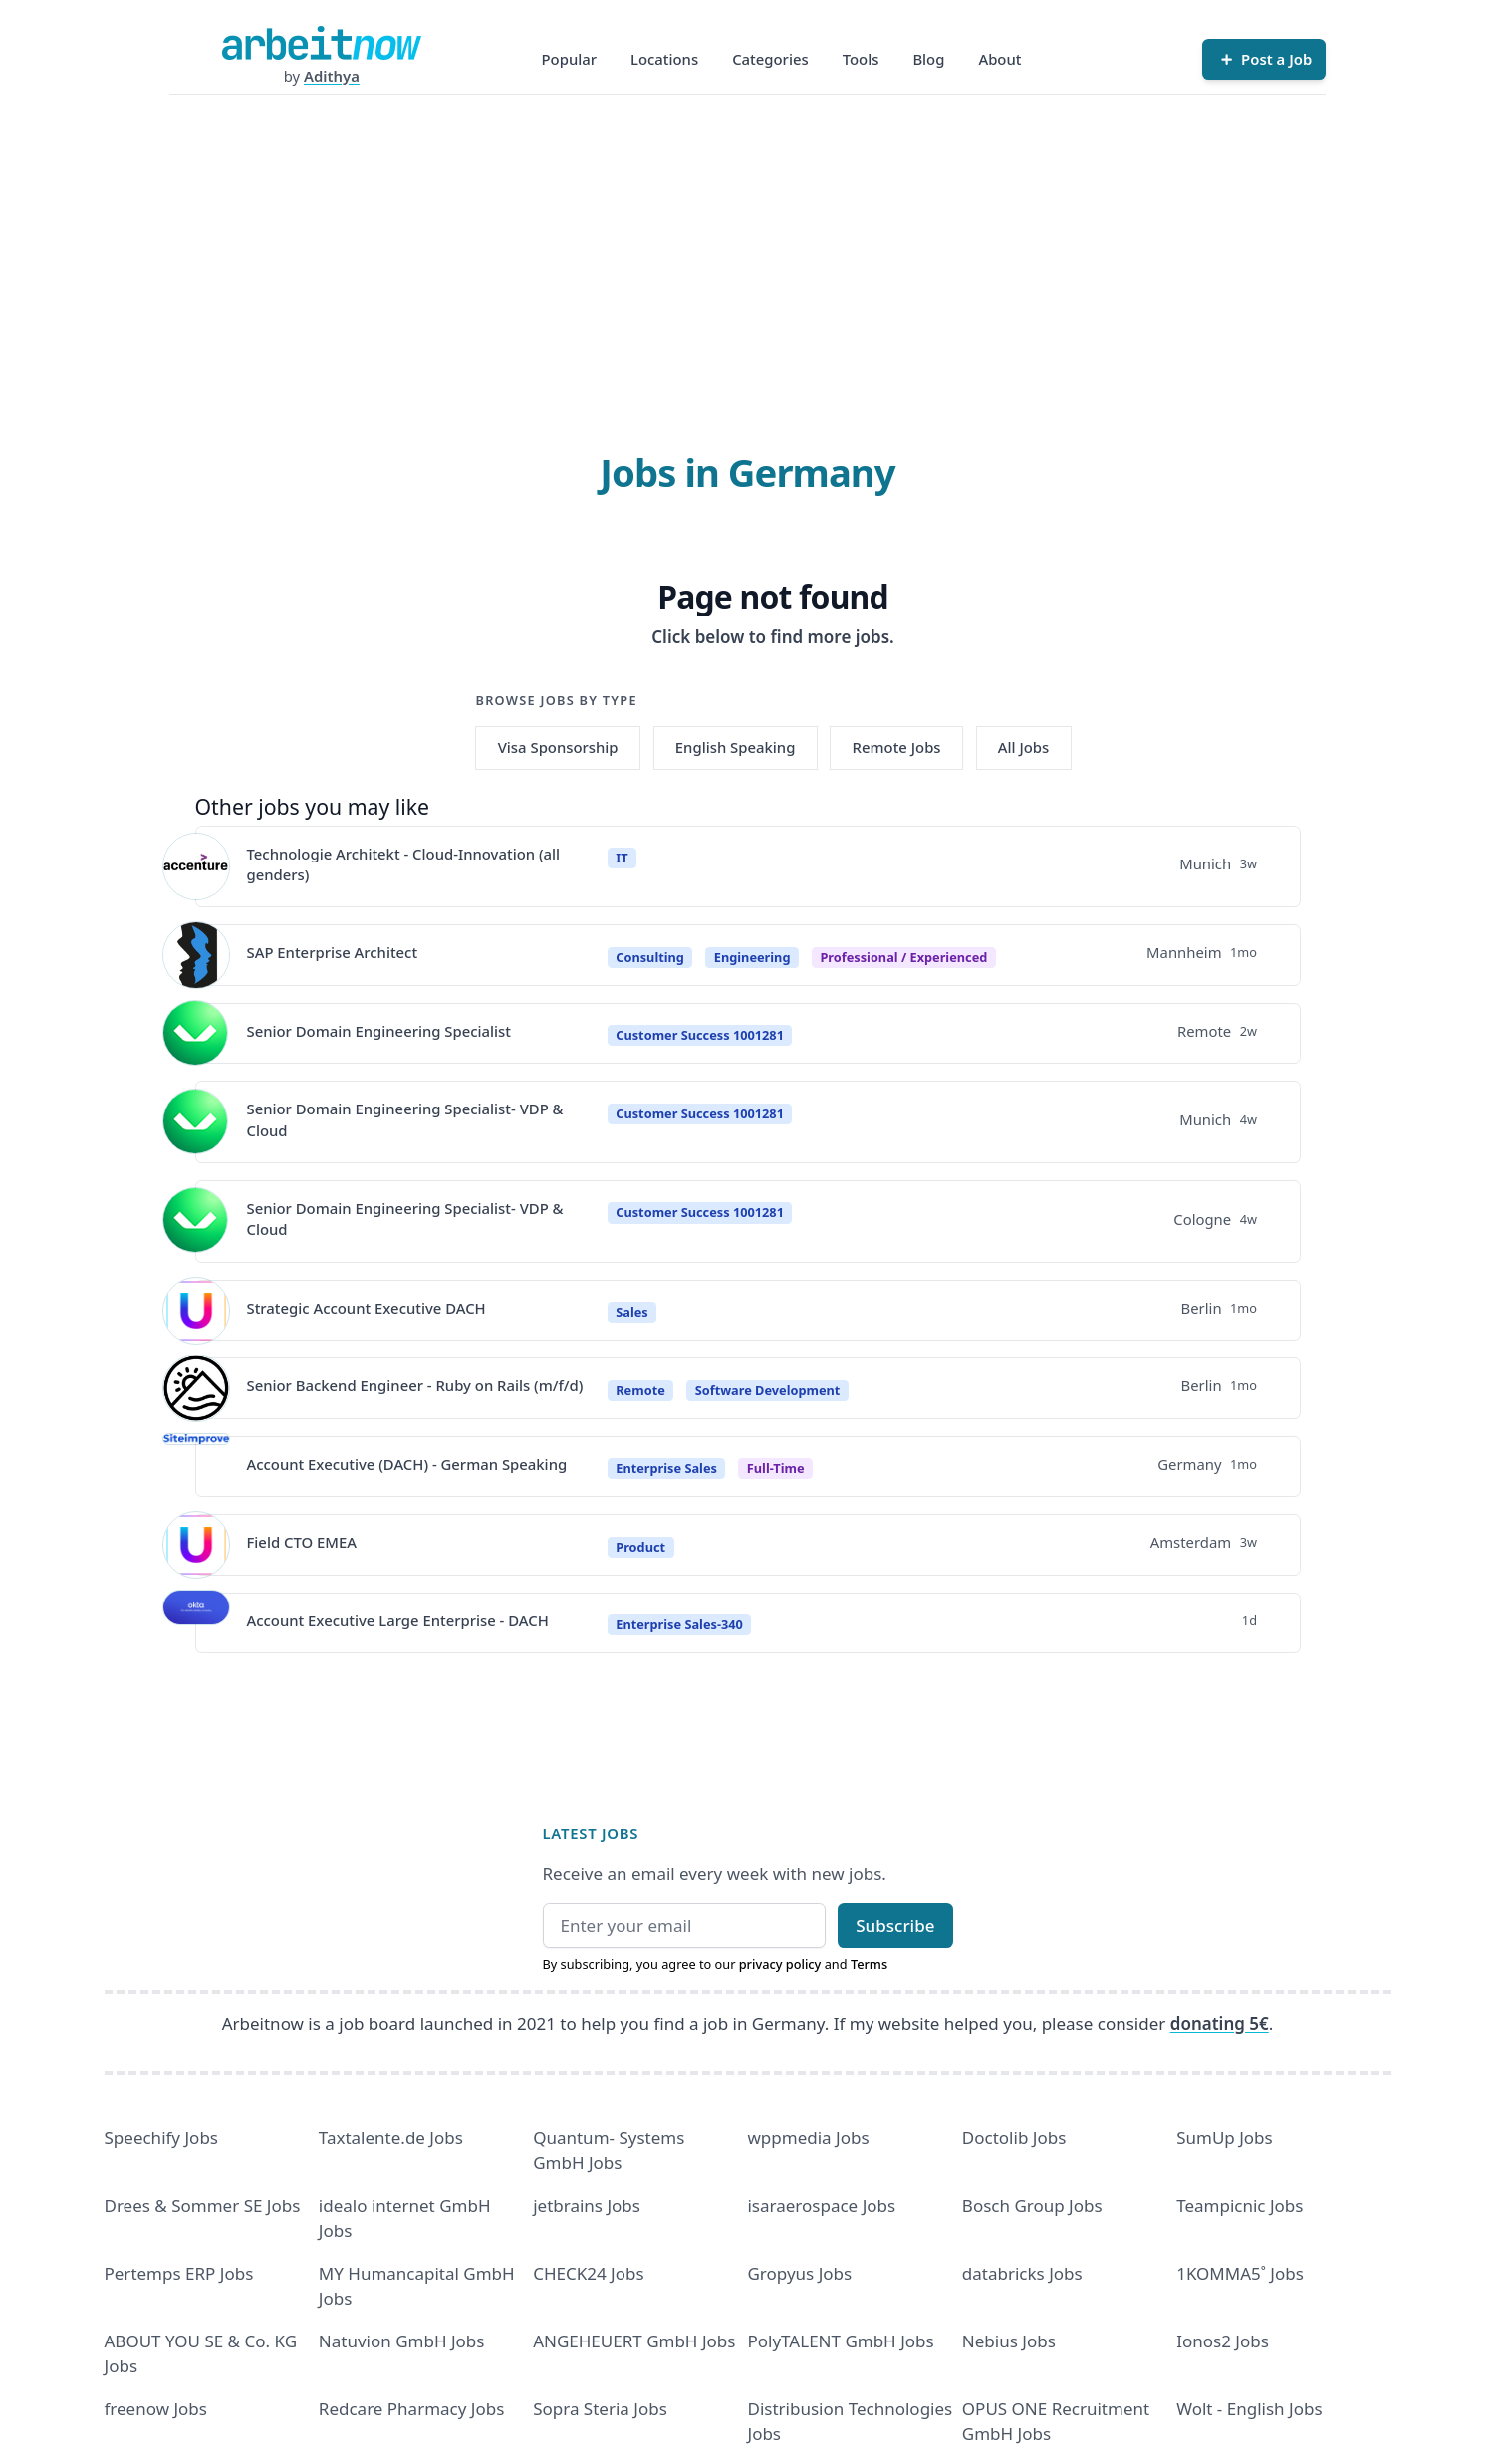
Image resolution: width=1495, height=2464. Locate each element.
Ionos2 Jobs (1222, 2341)
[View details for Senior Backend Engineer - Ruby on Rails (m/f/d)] (196, 1388)
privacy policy (780, 1964)
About (999, 59)
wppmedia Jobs (808, 2137)
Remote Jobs (897, 747)
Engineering (752, 957)
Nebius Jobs (1009, 2341)
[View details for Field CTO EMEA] (196, 1545)
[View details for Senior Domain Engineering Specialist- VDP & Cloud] (196, 1122)
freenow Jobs (156, 2408)
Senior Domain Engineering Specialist (379, 1031)
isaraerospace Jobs (821, 2205)
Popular (569, 59)
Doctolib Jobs (1014, 2137)
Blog (928, 59)
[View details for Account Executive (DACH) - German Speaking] (196, 1467)
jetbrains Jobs (586, 2205)
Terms (869, 1964)
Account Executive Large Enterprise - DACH (398, 1620)
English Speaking (735, 747)
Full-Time (776, 1468)
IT (621, 857)
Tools (861, 59)
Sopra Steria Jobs (600, 2408)
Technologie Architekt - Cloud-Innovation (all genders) (404, 864)
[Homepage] (321, 43)
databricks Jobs (1022, 2273)
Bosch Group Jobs (1032, 2205)
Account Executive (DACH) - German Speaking (407, 1464)
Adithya (332, 76)
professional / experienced (903, 957)
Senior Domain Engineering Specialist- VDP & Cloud (405, 1119)
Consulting (650, 957)
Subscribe (895, 1925)
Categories (770, 59)
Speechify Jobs (161, 2137)
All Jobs (1023, 747)
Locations (664, 59)
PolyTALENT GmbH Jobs (840, 2341)
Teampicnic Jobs (1239, 2205)
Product (640, 1547)
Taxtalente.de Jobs (391, 2137)
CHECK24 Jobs (588, 2273)
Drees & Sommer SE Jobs (203, 2205)
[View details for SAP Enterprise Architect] (196, 955)
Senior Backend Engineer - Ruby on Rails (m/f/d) (415, 1385)
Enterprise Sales (666, 1468)
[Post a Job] (1264, 59)
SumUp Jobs (1224, 2137)
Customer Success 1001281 (700, 1035)
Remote (640, 1390)
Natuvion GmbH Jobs (402, 2341)
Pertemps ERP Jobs (179, 2273)
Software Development (768, 1390)
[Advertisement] (748, 244)
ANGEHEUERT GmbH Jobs (634, 2341)
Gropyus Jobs (799, 2273)
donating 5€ (1219, 2023)
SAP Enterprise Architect (332, 952)
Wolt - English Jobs (1249, 2408)
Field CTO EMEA (302, 1542)
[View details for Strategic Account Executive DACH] (196, 1311)
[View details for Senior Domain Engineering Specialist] (196, 1034)
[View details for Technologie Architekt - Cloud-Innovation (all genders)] (196, 866)
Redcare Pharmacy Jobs (412, 2408)
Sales (631, 1312)
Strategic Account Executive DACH (366, 1308)
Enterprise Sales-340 (679, 1624)
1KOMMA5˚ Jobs (1240, 2273)
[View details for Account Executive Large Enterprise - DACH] (196, 1623)
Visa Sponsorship (558, 747)
